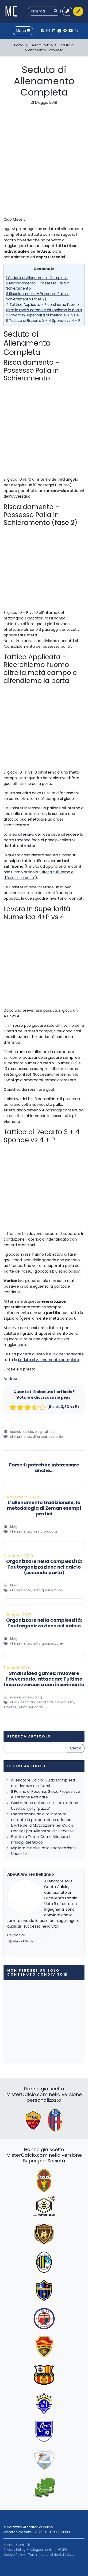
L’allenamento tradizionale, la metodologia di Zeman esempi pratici (44, 1508)
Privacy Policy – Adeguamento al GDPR (35, 2549)
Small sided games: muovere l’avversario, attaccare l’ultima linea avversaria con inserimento (44, 1679)
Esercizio (56, 1436)
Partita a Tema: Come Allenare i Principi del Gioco (40, 1839)
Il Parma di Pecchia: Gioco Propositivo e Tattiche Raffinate (45, 1794)
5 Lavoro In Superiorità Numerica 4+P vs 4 (42, 315)
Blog (38, 1431)
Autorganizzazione (48, 1590)
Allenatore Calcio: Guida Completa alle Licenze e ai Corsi (43, 1783)
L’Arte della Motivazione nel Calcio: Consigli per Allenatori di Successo (42, 1828)
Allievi (14, 1702)
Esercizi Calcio (21, 1431)
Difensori (40, 1436)
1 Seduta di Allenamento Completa (37, 277)
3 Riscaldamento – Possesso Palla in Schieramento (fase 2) (37, 296)
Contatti (23, 2544)
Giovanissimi (64, 1702)
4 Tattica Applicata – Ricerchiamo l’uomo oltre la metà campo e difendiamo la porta (44, 307)
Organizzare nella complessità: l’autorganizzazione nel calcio (44, 1623)
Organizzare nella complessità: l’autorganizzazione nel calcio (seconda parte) (44, 1567)
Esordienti (45, 1702)
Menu (23, 30)
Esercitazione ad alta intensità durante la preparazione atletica (41, 1816)
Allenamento (20, 1436)
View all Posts (23, 1941)
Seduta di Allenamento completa (48, 1359)
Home (8, 2544)
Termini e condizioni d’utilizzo (52, 2554)
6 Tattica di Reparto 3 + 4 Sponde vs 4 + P (43, 320)
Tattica (49, 1431)
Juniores (10, 1707)
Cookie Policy (14, 2554)
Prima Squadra (45, 1531)
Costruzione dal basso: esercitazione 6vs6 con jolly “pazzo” (44, 1805)
